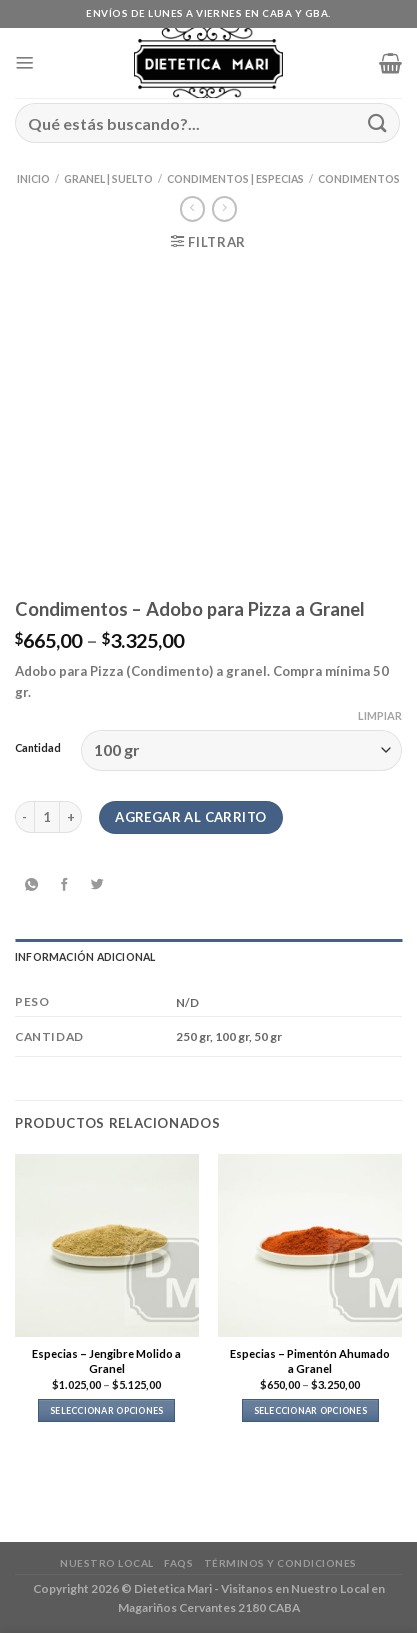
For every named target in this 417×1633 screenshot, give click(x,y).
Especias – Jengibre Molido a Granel (106, 1361)
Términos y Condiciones (280, 1563)
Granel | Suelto (108, 179)
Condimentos (359, 179)
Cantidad (38, 748)
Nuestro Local (107, 1563)
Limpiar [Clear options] (380, 715)
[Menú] (25, 63)
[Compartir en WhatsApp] (31, 885)
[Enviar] (378, 122)
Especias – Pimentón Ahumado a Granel (310, 1361)
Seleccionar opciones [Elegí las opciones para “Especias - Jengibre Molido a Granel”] (106, 1410)
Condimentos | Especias (235, 179)
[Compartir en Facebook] (64, 885)
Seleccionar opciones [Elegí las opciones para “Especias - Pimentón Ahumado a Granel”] (310, 1410)
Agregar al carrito (190, 817)
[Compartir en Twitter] (97, 885)
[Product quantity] (47, 817)
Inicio (33, 179)
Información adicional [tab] (85, 957)
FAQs (178, 1563)
